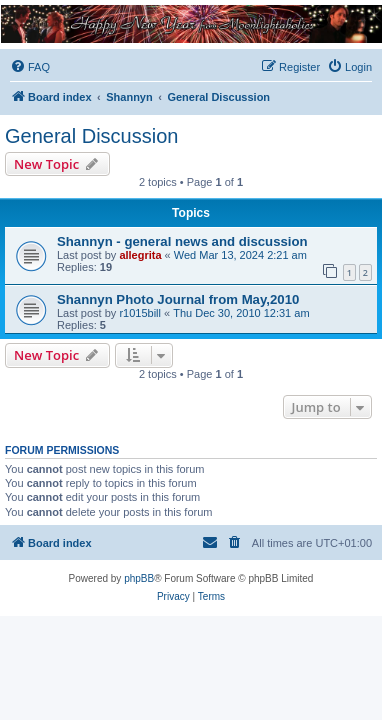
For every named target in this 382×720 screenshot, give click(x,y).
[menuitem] (30, 67)
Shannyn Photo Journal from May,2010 (178, 299)
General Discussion (91, 136)
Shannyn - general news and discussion (182, 241)
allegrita (140, 255)
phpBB (139, 578)
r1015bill (140, 313)
